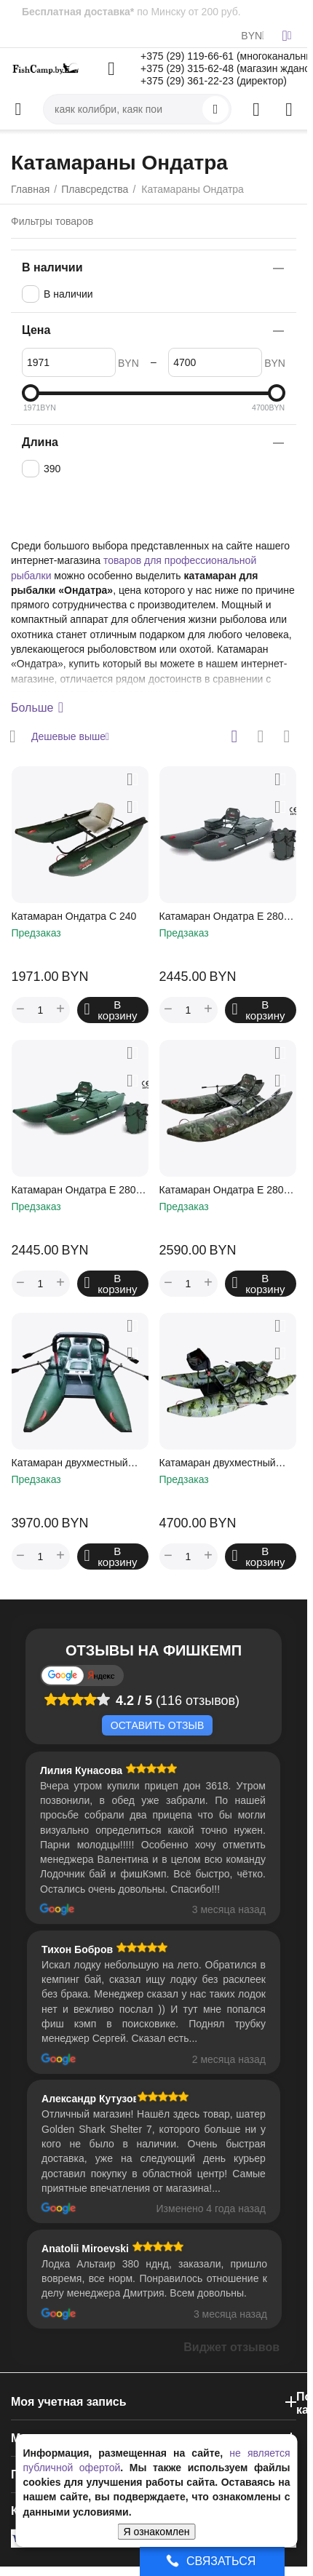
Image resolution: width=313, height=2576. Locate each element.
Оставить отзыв (157, 1725)
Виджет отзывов (231, 2347)
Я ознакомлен (157, 2531)
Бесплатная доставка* (78, 11)
